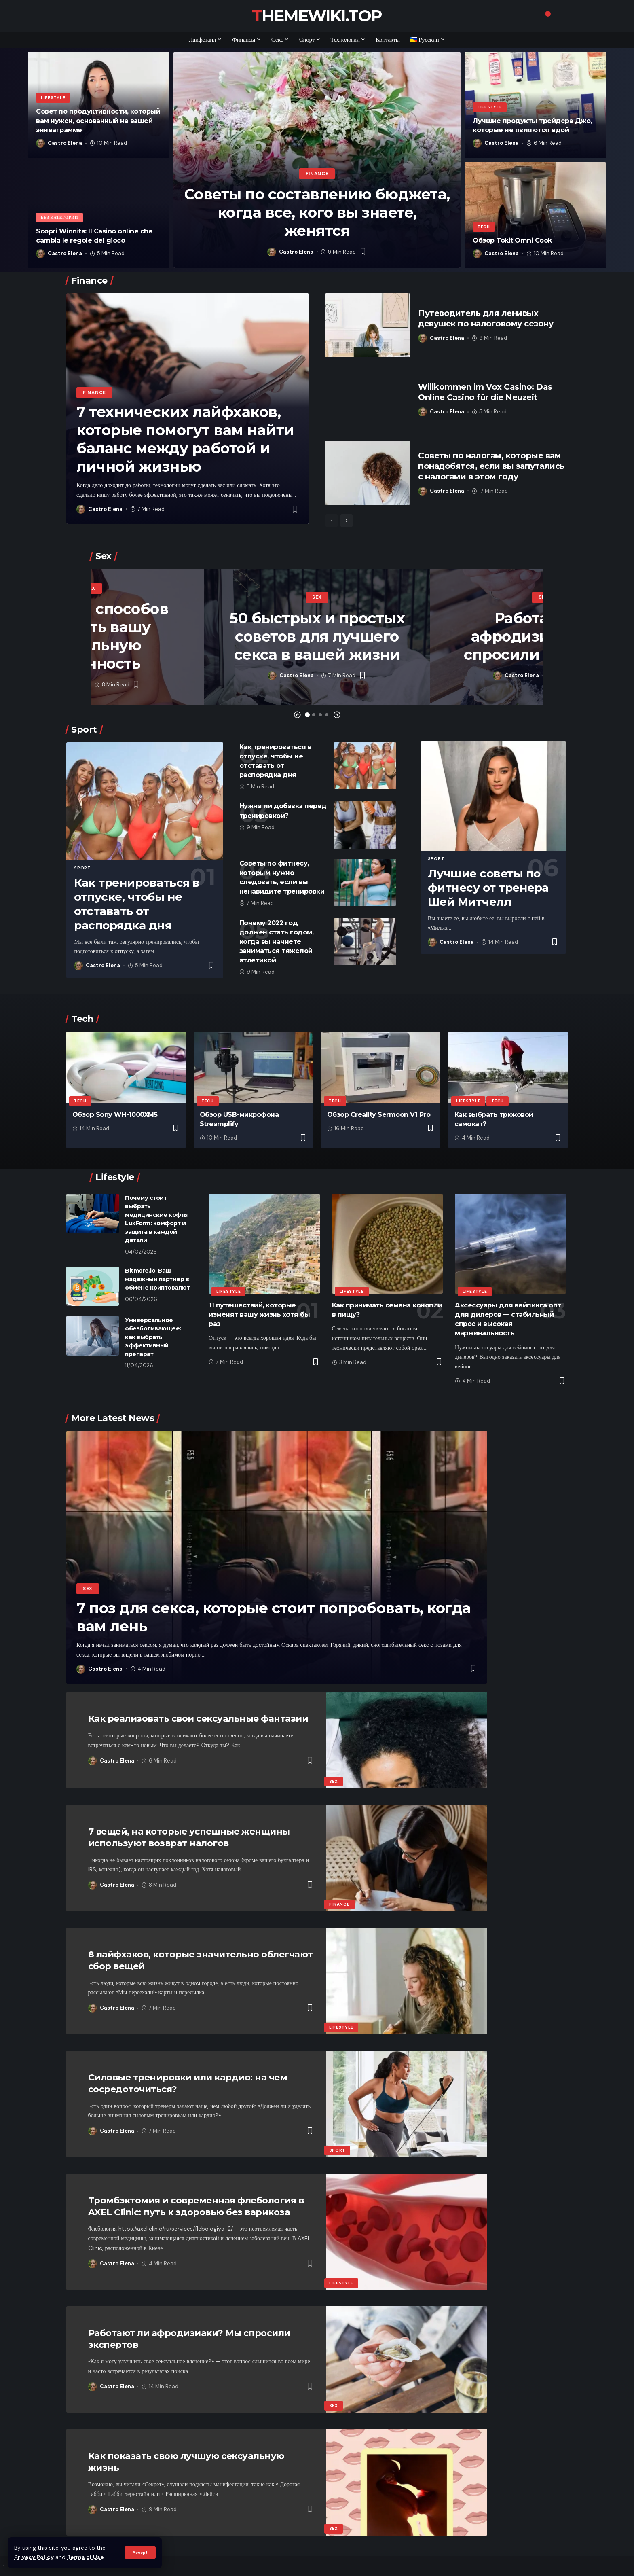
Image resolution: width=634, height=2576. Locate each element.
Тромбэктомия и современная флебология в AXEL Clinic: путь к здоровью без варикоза (196, 2206)
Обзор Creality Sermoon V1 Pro (379, 1115)
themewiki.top (317, 15)
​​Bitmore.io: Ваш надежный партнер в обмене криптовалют (157, 1279)
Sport (82, 868)
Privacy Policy (34, 2557)
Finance (317, 174)
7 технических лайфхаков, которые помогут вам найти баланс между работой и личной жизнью (185, 439)
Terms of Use (85, 2557)
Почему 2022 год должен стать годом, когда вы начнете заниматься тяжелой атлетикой (276, 941)
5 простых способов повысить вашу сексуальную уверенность (90, 636)
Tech (484, 226)
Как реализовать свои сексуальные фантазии (198, 1718)
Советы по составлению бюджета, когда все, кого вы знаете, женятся (317, 212)
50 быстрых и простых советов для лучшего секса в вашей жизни (317, 636)
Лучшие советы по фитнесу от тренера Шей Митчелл (488, 887)
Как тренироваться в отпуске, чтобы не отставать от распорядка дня (137, 904)
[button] (297, 715)
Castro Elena (65, 143)
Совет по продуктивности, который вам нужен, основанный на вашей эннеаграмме (98, 121)
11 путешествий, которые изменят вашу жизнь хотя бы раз (259, 1314)
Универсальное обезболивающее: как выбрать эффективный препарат (153, 1337)
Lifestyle (53, 97)
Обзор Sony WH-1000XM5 (115, 1115)
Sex (90, 588)
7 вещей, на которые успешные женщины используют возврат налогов (189, 1837)
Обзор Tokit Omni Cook (512, 240)
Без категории (59, 217)
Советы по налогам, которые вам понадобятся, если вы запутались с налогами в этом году (491, 466)
